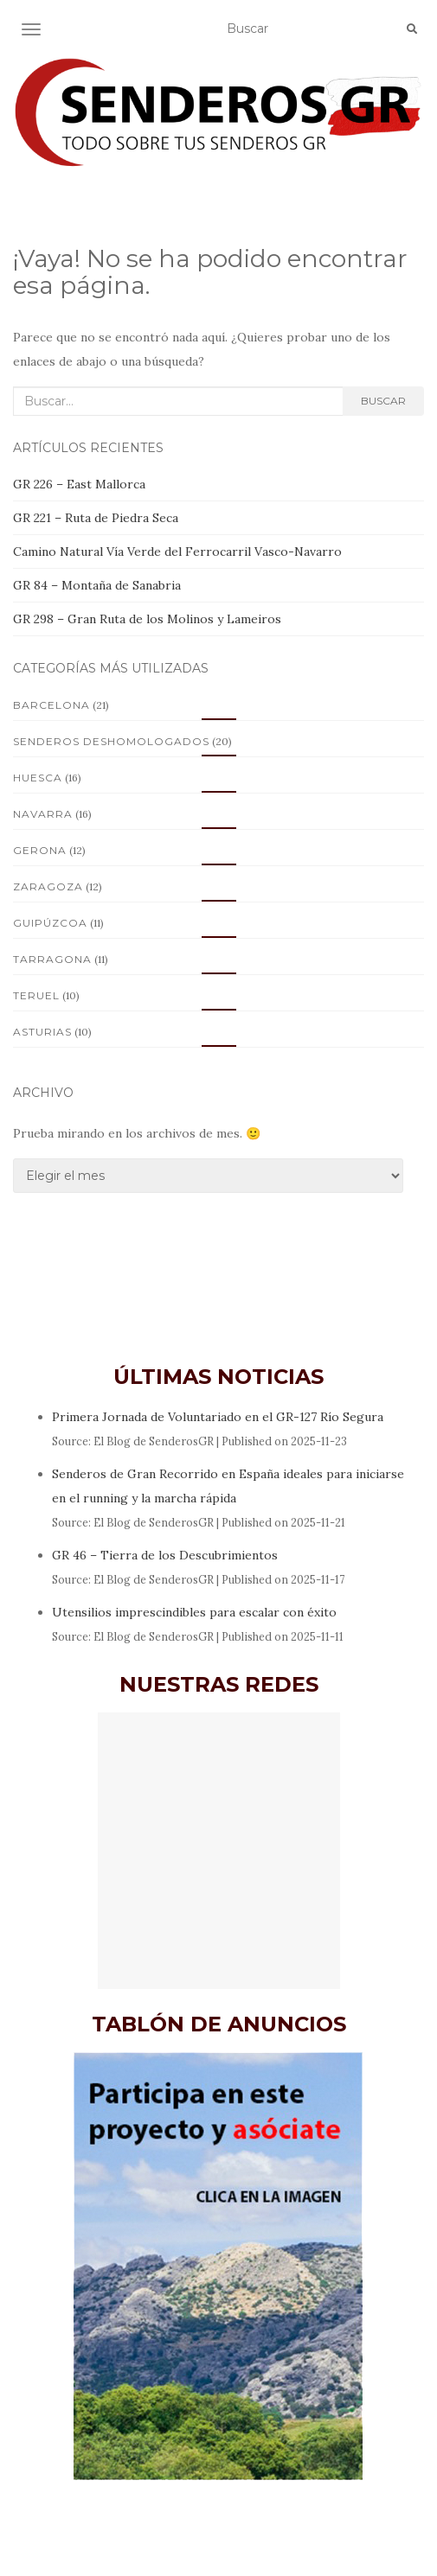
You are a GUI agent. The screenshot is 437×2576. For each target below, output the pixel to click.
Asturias (42, 1031)
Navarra (43, 813)
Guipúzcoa (50, 922)
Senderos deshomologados (111, 741)
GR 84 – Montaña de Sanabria (97, 585)
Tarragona (52, 959)
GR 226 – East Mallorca (79, 484)
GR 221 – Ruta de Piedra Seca (95, 518)
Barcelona (51, 704)
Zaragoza (48, 886)
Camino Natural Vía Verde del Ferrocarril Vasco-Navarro (177, 551)
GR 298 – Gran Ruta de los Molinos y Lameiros (147, 619)
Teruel (36, 995)
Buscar (383, 400)
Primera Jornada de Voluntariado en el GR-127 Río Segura (217, 1417)
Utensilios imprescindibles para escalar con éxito (194, 1612)
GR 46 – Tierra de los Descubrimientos (165, 1555)
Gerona (40, 850)
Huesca (37, 777)
